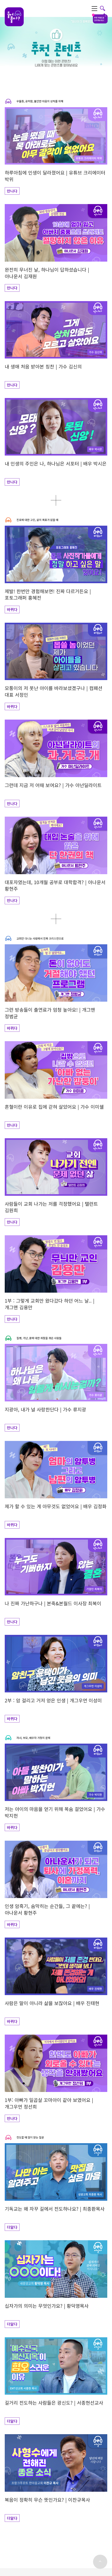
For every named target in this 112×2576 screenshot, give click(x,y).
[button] (56, 151)
